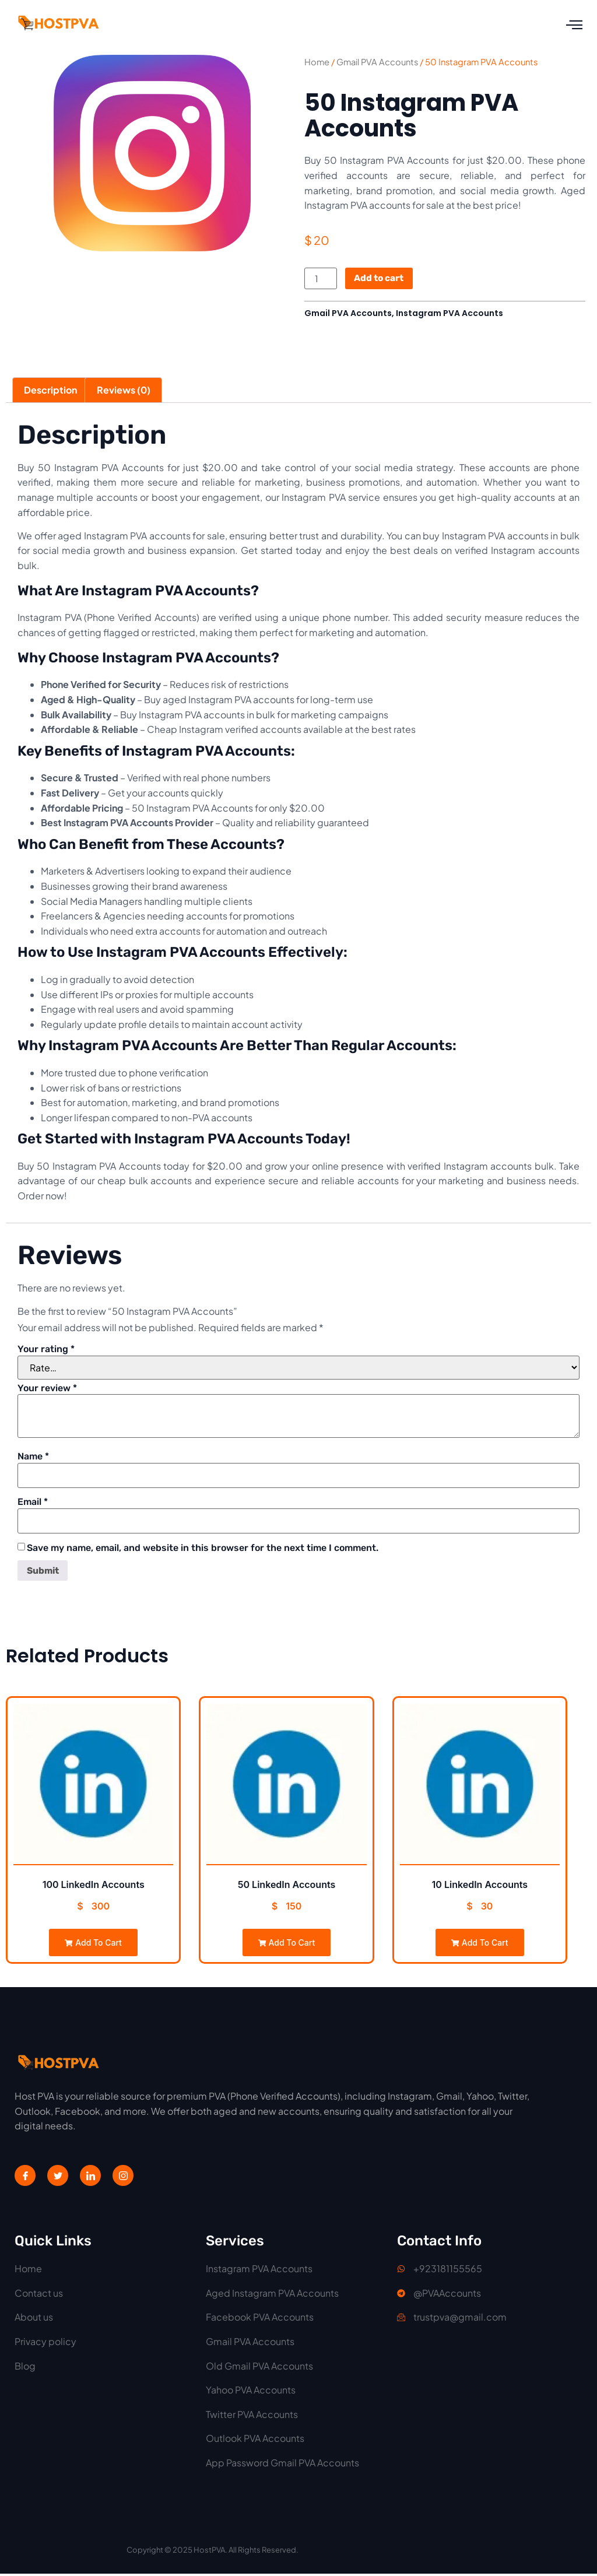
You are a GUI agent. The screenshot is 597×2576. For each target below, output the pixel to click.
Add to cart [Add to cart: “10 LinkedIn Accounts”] (479, 1945)
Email (32, 1503)
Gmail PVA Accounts (377, 62)
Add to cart (381, 279)
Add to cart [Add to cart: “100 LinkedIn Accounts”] (93, 1945)
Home (316, 62)
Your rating (46, 1350)
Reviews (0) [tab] (123, 391)
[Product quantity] (321, 279)
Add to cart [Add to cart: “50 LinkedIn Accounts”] (286, 1945)
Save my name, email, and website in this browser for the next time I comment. (202, 1549)
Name (33, 1457)
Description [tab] (50, 391)
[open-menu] (574, 24)
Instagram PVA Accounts (449, 314)
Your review (47, 1389)
